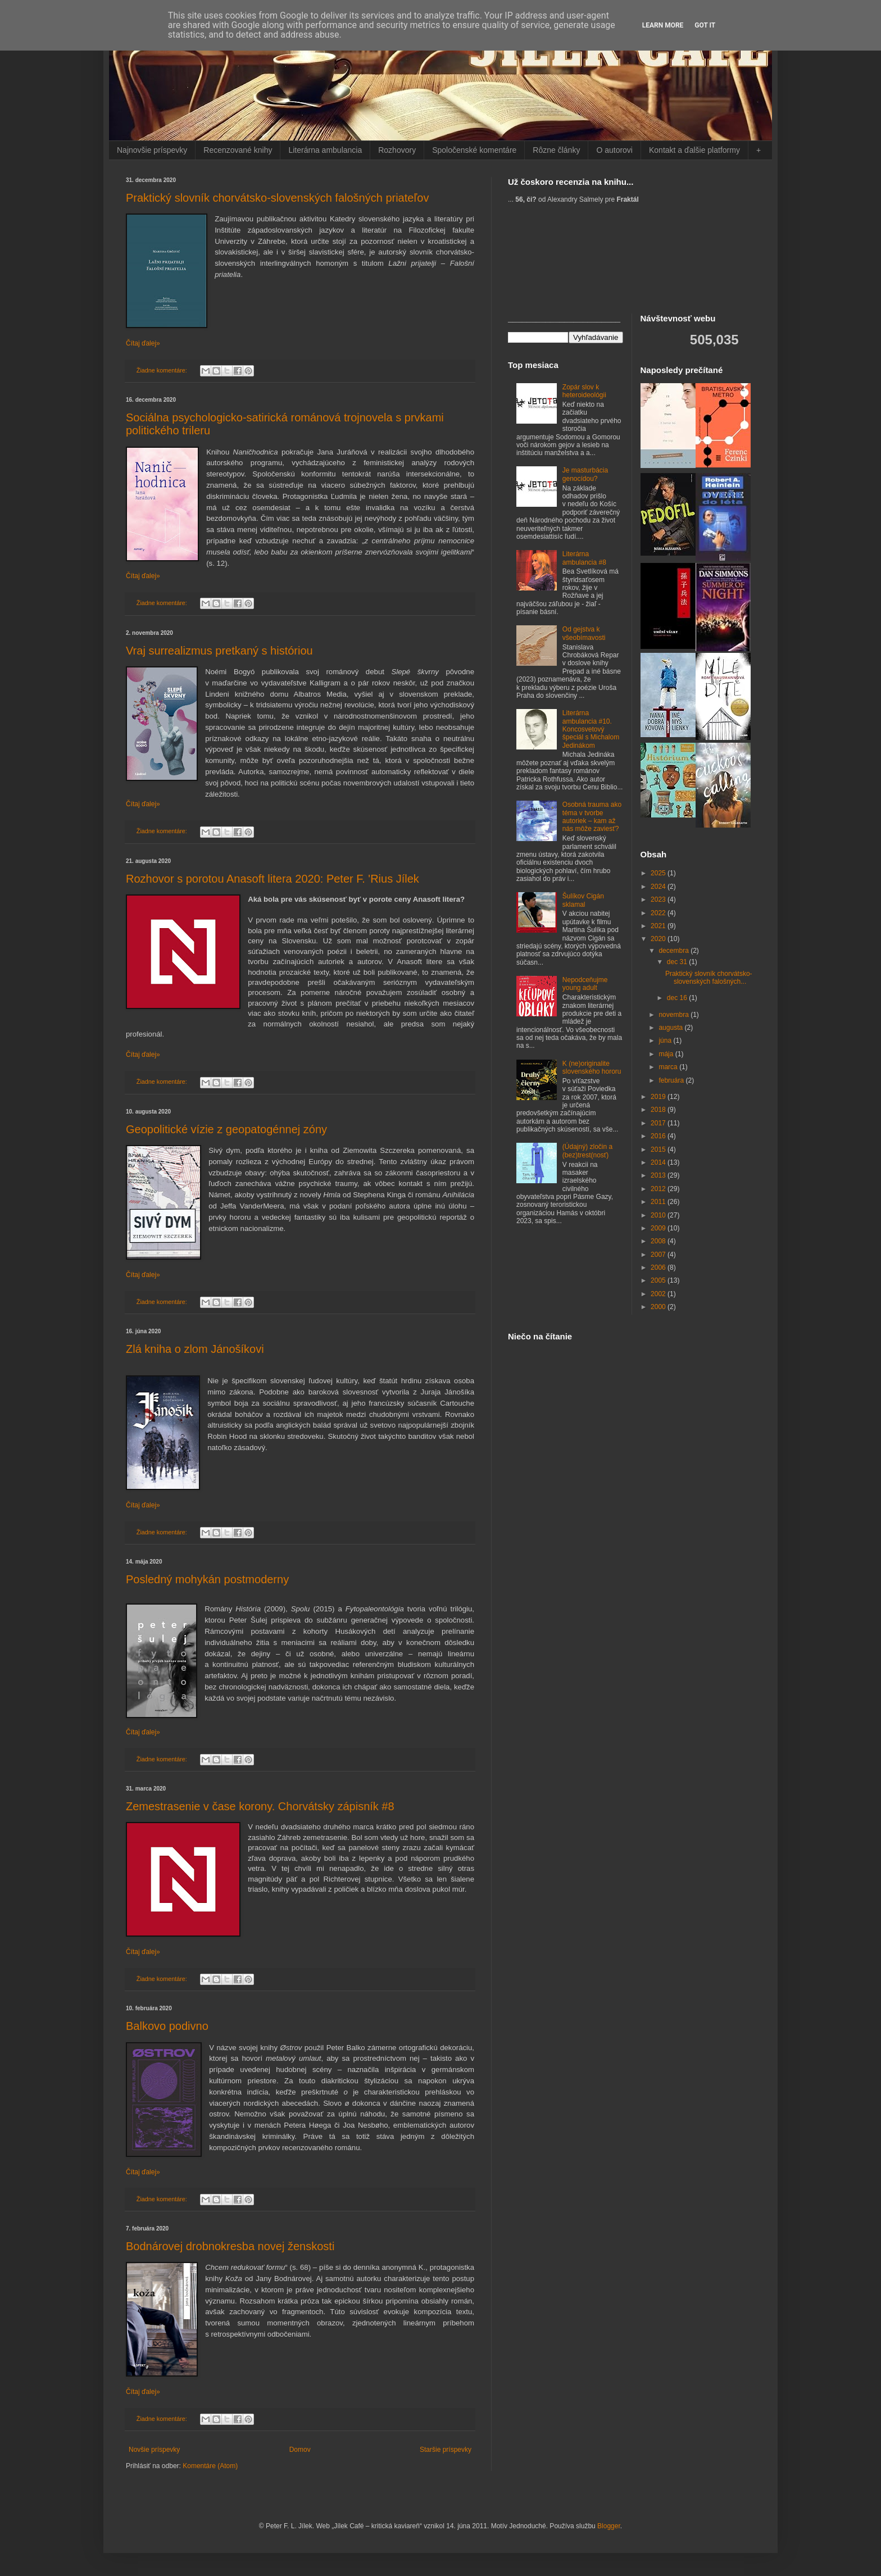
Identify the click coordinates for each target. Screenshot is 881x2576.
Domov (300, 2450)
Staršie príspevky (445, 2450)
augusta (671, 1028)
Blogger (608, 2526)
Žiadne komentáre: (163, 370)
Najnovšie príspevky (152, 150)
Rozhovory (397, 150)
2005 (659, 1280)
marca (669, 1067)
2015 (659, 1149)
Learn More (663, 25)
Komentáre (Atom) (210, 2466)
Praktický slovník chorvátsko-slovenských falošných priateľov (277, 198)
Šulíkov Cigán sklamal (583, 900)
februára (672, 1080)
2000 (659, 1307)
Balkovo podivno (167, 2026)
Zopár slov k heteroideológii (584, 391)
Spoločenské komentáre (474, 150)
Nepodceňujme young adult (585, 984)
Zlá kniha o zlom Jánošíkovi (195, 1349)
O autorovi (614, 150)
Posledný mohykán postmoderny (207, 1579)
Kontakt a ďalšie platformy (694, 150)
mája (667, 1054)
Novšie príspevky (154, 2450)
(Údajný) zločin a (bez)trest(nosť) (587, 1150)
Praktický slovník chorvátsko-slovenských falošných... (708, 977)
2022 (659, 913)
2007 (659, 1255)
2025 (659, 873)
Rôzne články (556, 150)
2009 (659, 1228)
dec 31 (678, 962)
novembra (675, 1015)
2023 (659, 899)
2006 (659, 1267)
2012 (659, 1189)
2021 (659, 926)
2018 (659, 1110)
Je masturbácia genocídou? (585, 474)
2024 (659, 887)
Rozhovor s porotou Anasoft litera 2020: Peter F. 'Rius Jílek (272, 879)
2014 (659, 1162)
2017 (659, 1123)
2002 (659, 1294)
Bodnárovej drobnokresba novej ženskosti (230, 2246)
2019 (659, 1097)
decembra (675, 951)
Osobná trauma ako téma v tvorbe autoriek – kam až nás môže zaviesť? (591, 817)
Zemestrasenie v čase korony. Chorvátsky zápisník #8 (260, 1806)
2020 (659, 939)
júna (666, 1040)
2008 (659, 1241)
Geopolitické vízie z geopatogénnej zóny (226, 1129)
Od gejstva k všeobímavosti (584, 633)
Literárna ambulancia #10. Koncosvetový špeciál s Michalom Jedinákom (590, 729)
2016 (659, 1136)
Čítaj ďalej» (143, 343)
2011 (659, 1202)
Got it (704, 25)
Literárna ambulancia (325, 150)
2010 (659, 1215)
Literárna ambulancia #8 (584, 558)
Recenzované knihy (237, 150)
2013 (659, 1175)
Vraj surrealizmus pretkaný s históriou (219, 650)
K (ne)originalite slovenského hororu (591, 1067)
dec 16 (678, 998)
